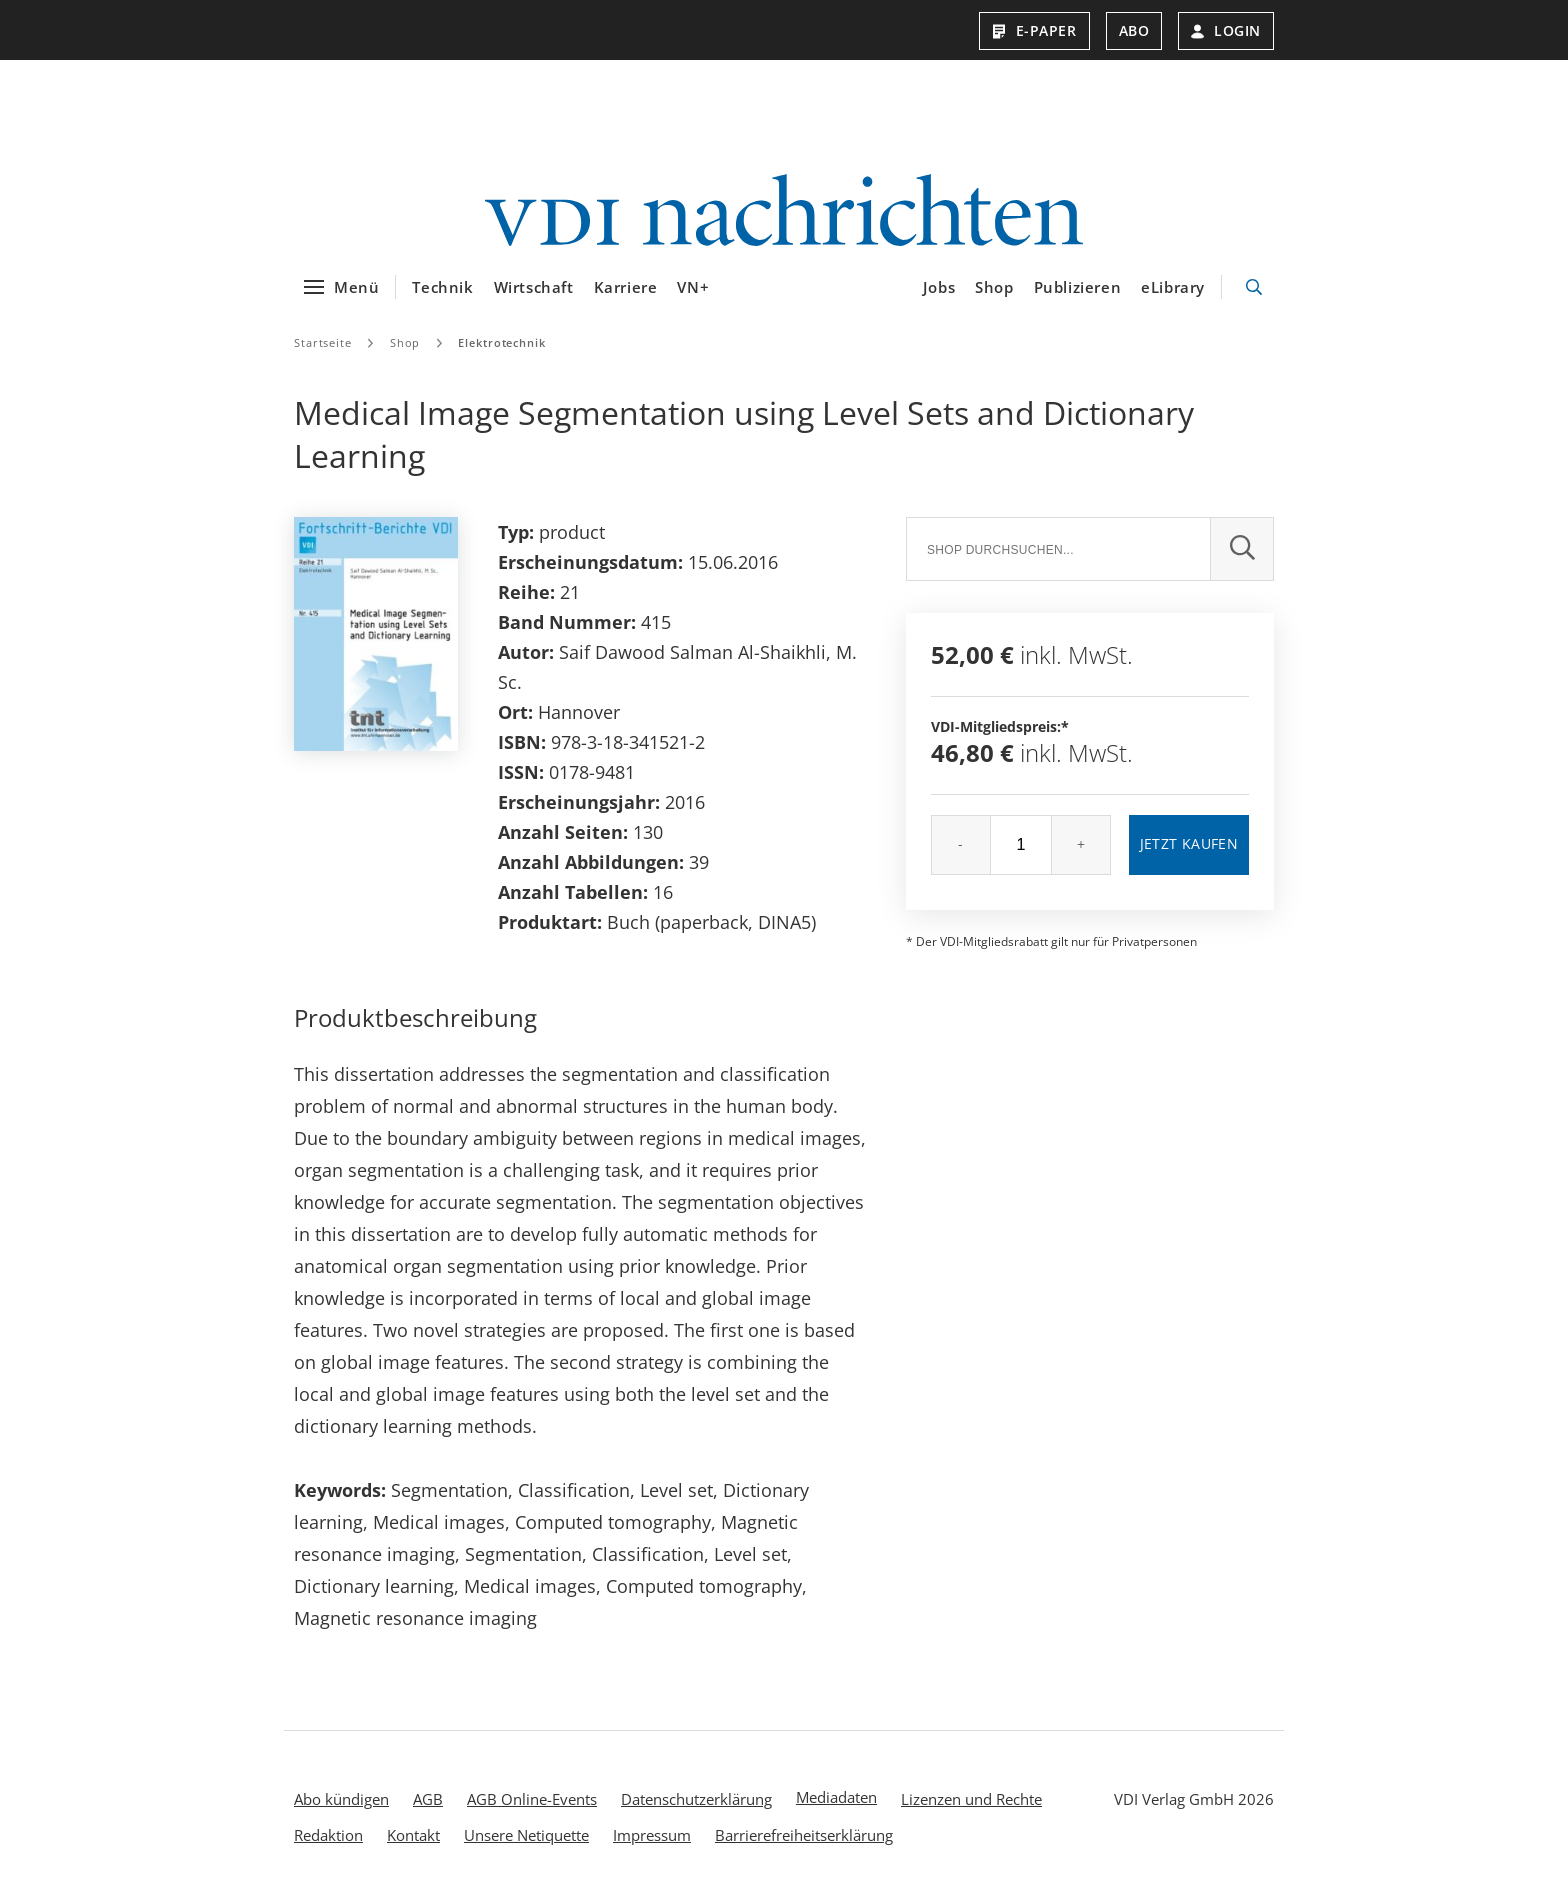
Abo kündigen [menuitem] (341, 1799)
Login (1226, 30)
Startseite (323, 342)
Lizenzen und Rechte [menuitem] (971, 1799)
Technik (442, 287)
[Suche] (1058, 549)
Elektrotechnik (501, 342)
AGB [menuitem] (428, 1799)
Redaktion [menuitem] (328, 1835)
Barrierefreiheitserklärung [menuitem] (804, 1835)
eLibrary (1173, 287)
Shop (994, 287)
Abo (1134, 30)
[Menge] (1021, 845)
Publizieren (1078, 287)
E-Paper (1034, 30)
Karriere (626, 287)
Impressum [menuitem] (652, 1835)
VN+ (693, 287)
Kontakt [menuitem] (413, 1835)
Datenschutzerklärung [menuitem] (696, 1799)
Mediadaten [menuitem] (836, 1797)
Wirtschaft (534, 287)
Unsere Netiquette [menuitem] (526, 1835)
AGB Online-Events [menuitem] (532, 1799)
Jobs (939, 287)
